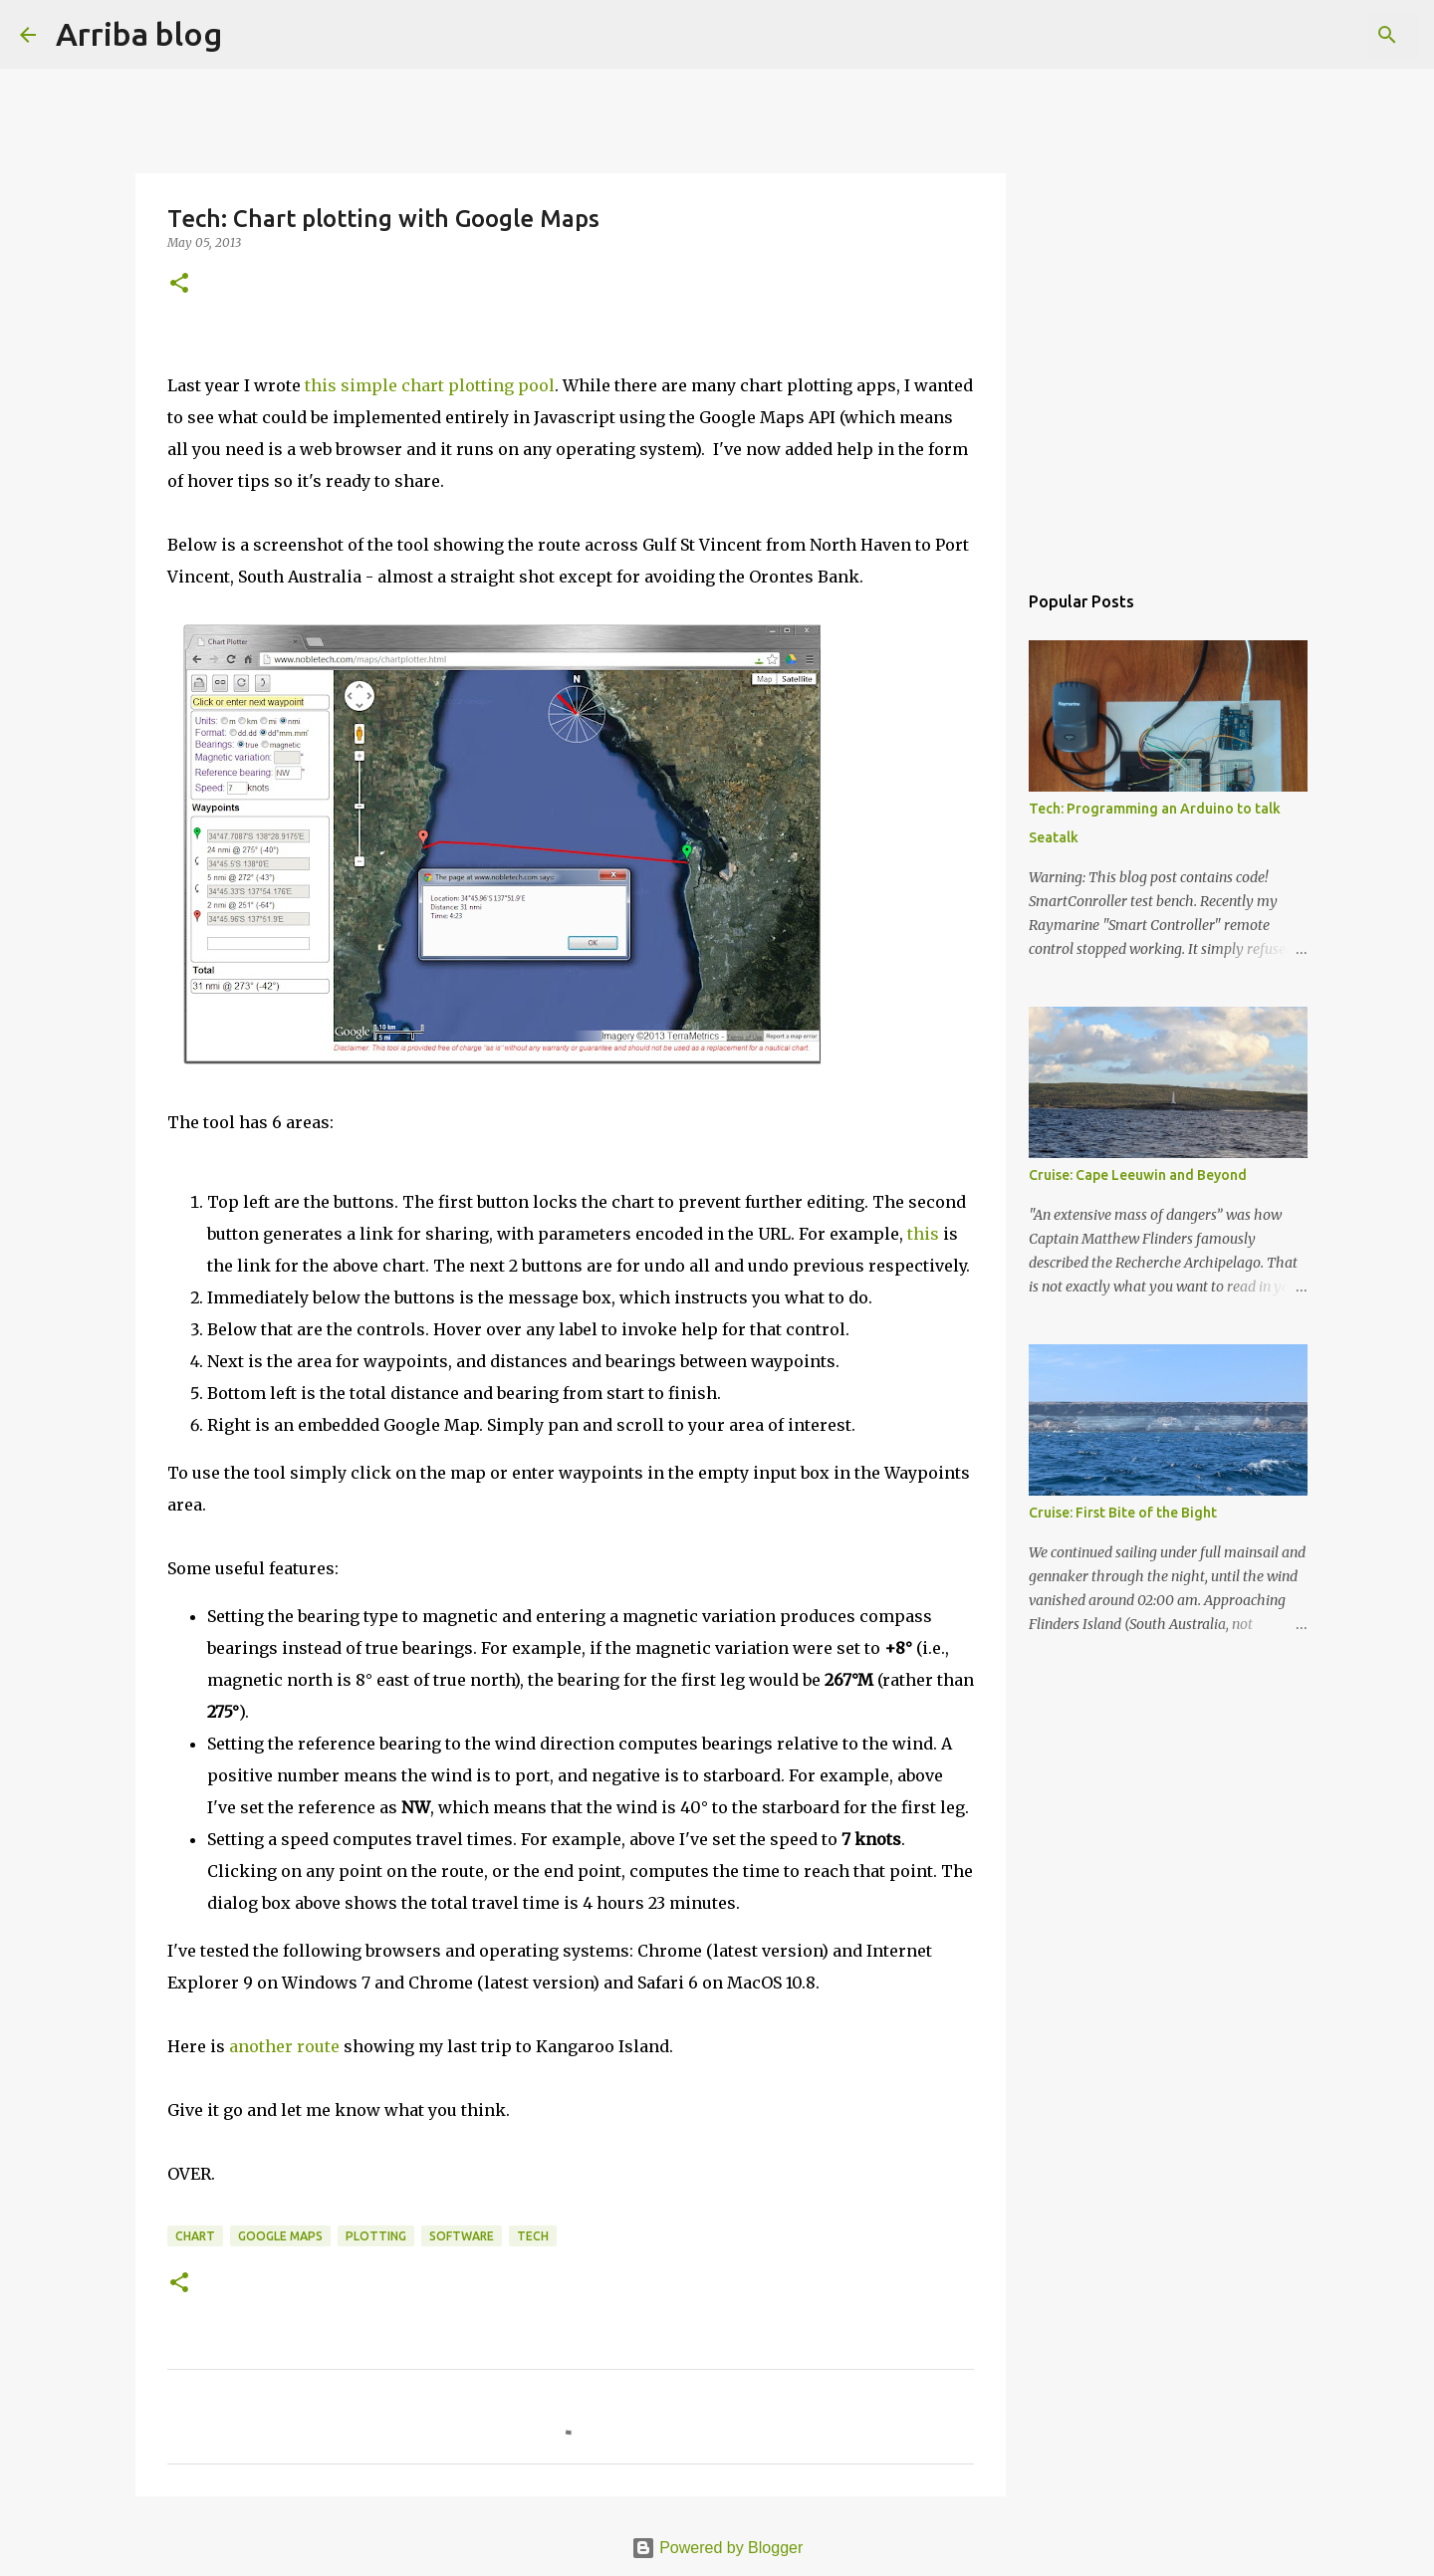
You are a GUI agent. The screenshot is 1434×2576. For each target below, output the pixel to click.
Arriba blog (139, 34)
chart (195, 2235)
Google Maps (280, 2235)
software (461, 2235)
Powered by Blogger (717, 2547)
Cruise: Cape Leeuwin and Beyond (1138, 1175)
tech (533, 2235)
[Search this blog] (1313, 35)
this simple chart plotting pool (430, 385)
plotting (376, 2235)
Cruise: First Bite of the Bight (1123, 1513)
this (923, 1234)
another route (284, 2046)
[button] (179, 284)
